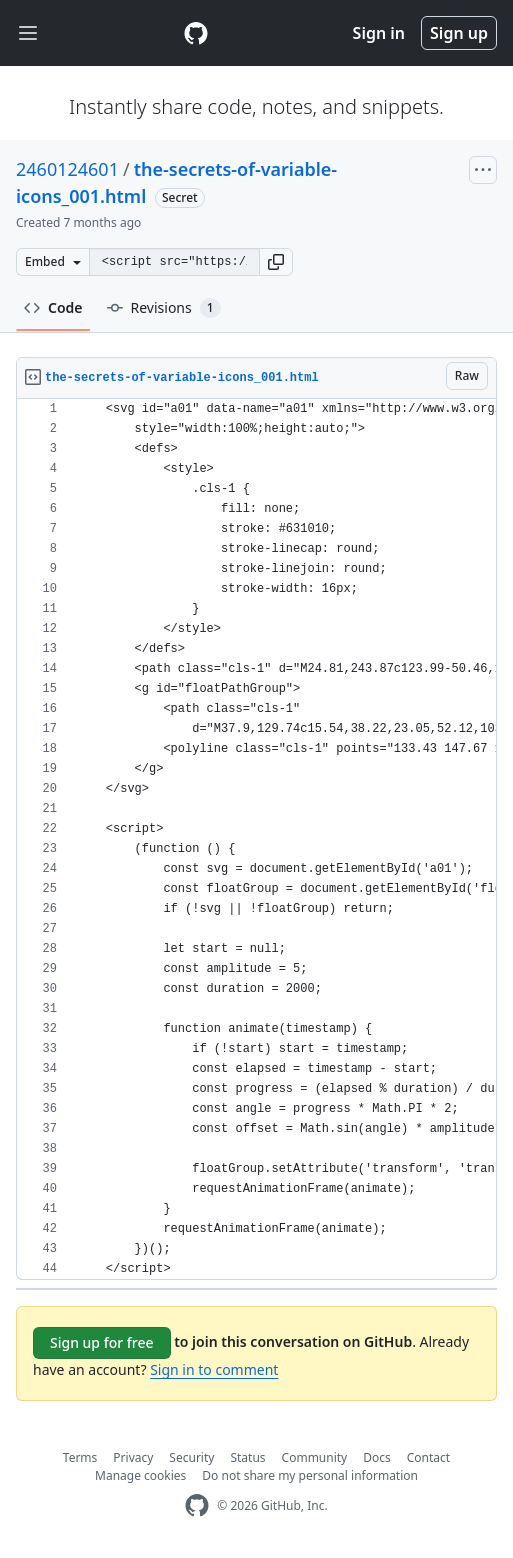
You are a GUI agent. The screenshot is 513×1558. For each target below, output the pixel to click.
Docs (377, 1457)
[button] (276, 262)
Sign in (379, 33)
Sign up (459, 33)
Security (191, 1457)
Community (315, 1457)
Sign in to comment (214, 1369)
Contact (428, 1457)
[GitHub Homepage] (197, 1505)
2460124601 (67, 169)
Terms (80, 1457)
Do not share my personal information (310, 1475)
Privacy (133, 1457)
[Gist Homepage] (196, 33)
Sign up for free (102, 1342)
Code (53, 307)
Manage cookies (140, 1475)
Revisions (164, 308)
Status (247, 1457)
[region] (256, 839)
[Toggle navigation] (28, 33)
